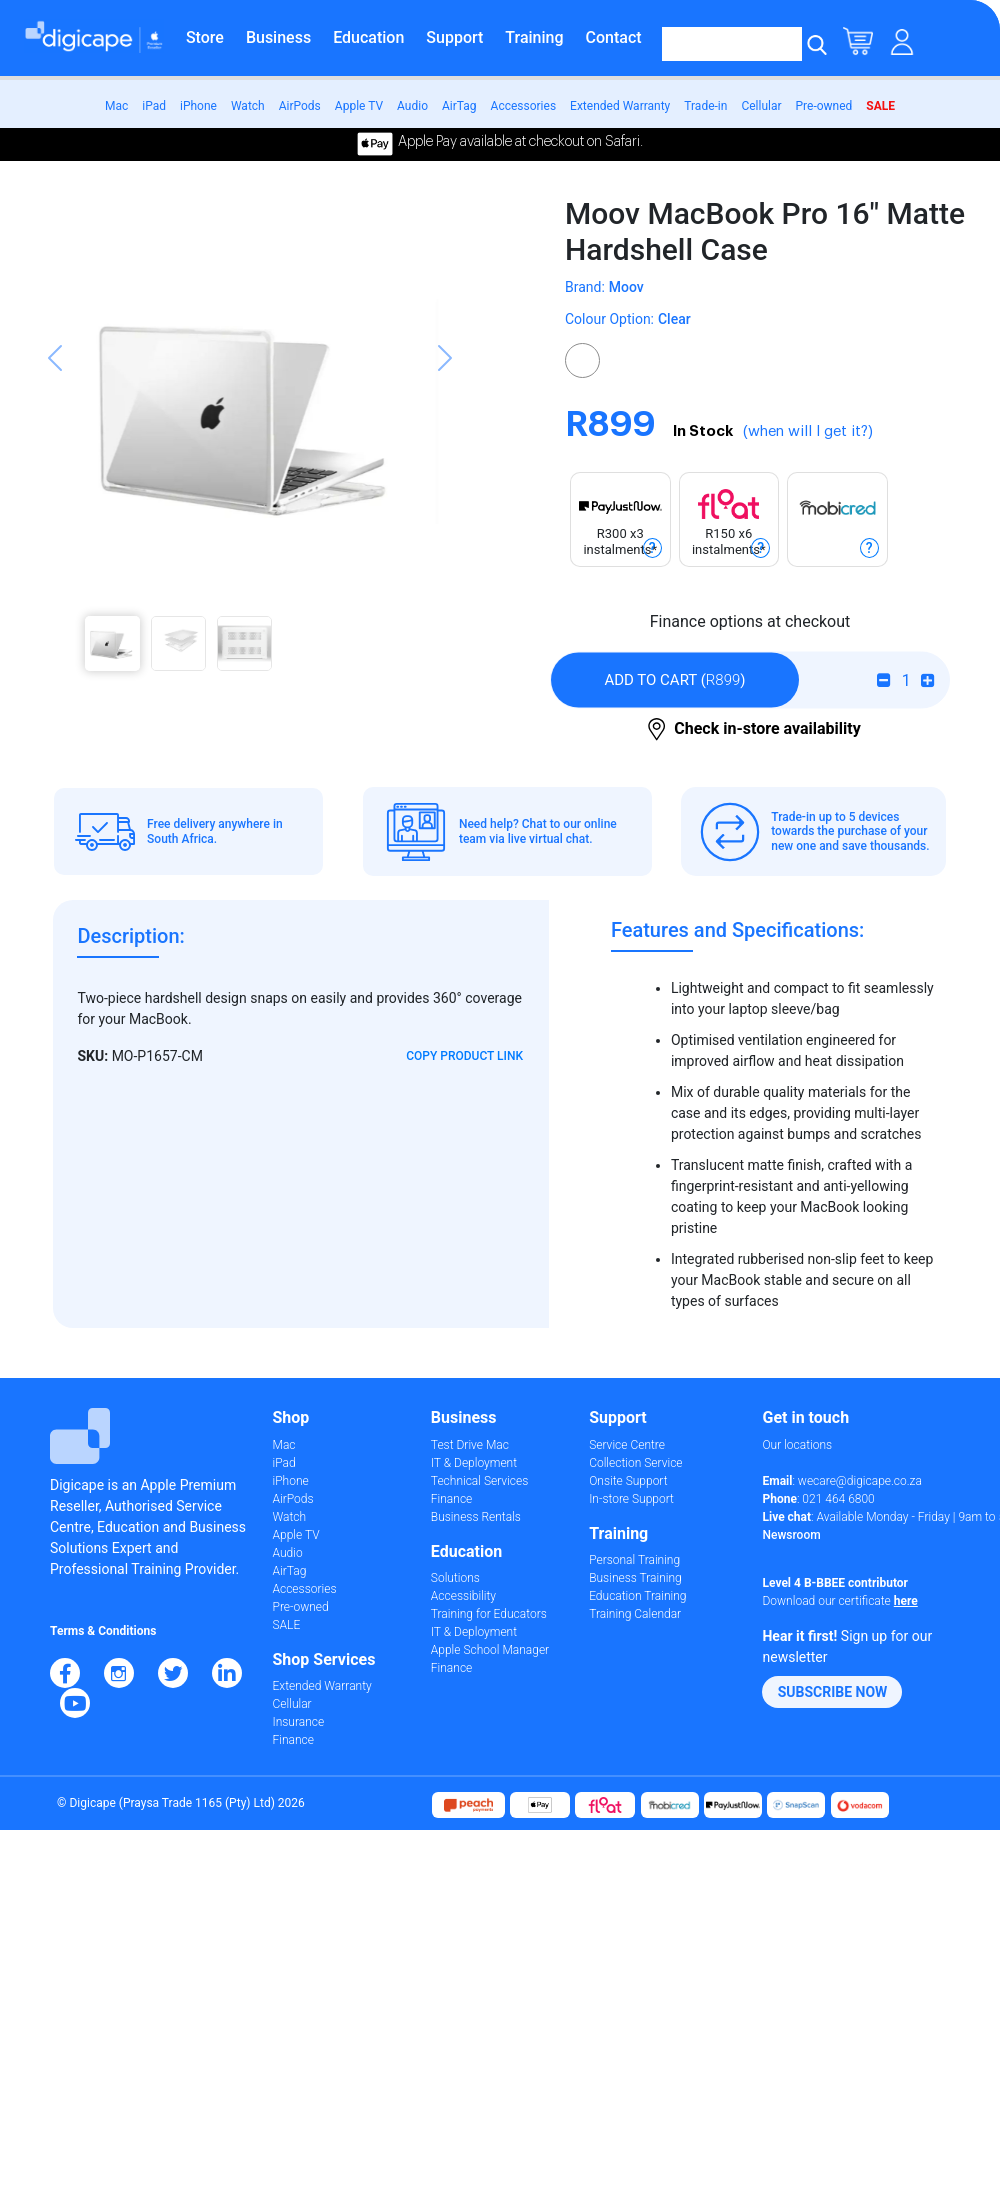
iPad (154, 106)
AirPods (300, 106)
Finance (293, 1740)
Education (368, 37)
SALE (880, 106)
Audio (412, 106)
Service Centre (627, 1445)
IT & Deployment (474, 1463)
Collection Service (635, 1463)
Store (205, 37)
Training (534, 37)
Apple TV (359, 106)
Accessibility (463, 1596)
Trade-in (705, 106)
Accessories (524, 106)
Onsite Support (628, 1481)
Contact (614, 37)
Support (454, 37)
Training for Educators (489, 1614)
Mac (116, 106)
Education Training (637, 1596)
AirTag (459, 106)
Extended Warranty (620, 106)
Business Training (635, 1578)
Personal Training (634, 1560)
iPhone (198, 106)
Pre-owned (824, 106)
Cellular (761, 106)
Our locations (797, 1445)
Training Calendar (635, 1614)
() (674, 680)
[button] (55, 428)
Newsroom (791, 1535)
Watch (248, 106)
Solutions (455, 1578)
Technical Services (479, 1481)
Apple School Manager (490, 1650)
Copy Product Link (464, 1056)
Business (278, 37)
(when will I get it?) (808, 431)
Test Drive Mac (470, 1445)
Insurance (299, 1722)
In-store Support (631, 1499)
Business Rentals (476, 1517)
